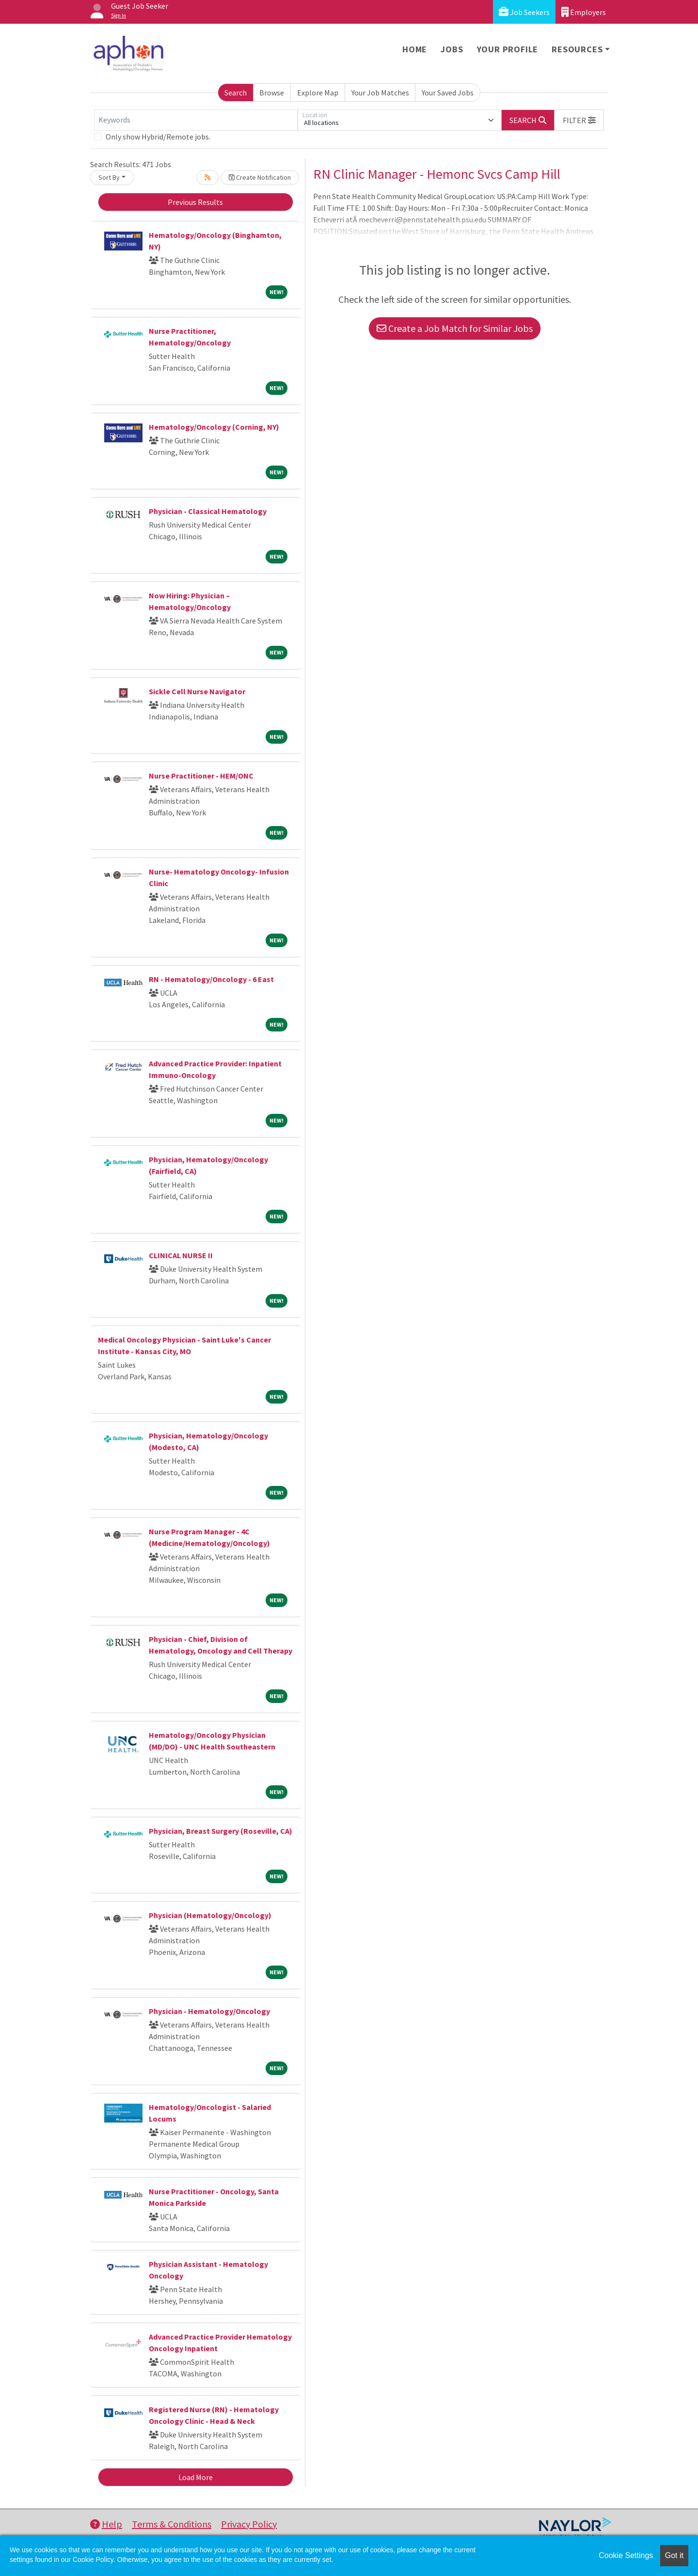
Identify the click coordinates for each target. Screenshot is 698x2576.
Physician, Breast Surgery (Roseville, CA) (220, 1831)
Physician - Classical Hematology (208, 511)
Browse (271, 92)
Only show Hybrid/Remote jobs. (158, 136)
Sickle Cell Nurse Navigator (197, 691)
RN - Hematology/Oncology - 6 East (211, 979)
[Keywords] (196, 120)
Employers (583, 12)
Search (235, 92)
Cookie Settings (626, 2555)
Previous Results (195, 202)
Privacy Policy (249, 2524)
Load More (195, 2477)
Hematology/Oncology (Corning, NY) (214, 427)
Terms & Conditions (171, 2524)
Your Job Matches (380, 92)
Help (106, 2524)
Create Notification (260, 177)
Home (414, 49)
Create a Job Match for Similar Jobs (455, 328)
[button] (579, 120)
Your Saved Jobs (448, 92)
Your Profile (508, 49)
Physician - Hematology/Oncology (209, 2011)
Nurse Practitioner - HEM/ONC (201, 776)
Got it (674, 2555)
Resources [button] (577, 49)
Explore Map (317, 92)
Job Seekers (524, 12)
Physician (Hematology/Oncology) (210, 1915)
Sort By (109, 177)
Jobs (452, 49)
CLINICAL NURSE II (181, 1255)
